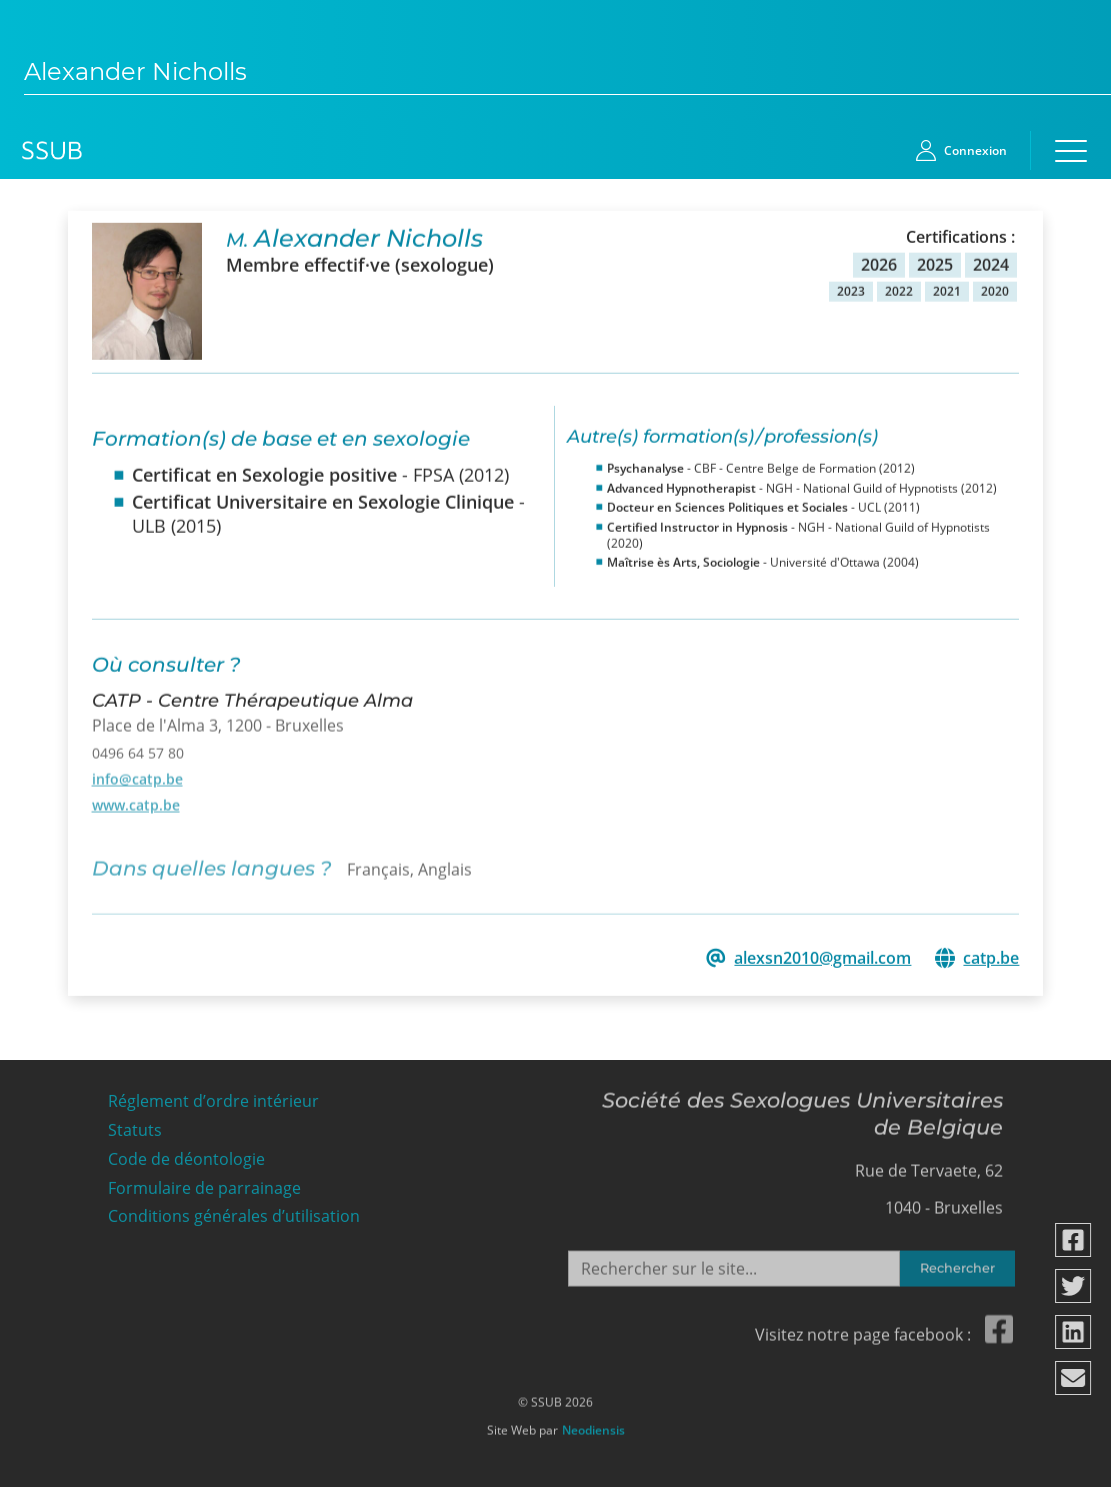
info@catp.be (137, 772)
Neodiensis (593, 1424)
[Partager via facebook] (1074, 1240)
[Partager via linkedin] (1074, 1332)
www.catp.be (136, 798)
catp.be (991, 956)
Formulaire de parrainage (204, 1182)
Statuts (135, 1124)
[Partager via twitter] (1074, 1286)
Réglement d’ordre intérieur (213, 1095)
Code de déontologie (186, 1153)
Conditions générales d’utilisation (234, 1210)
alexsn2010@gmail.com (822, 956)
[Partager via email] (1074, 1378)
